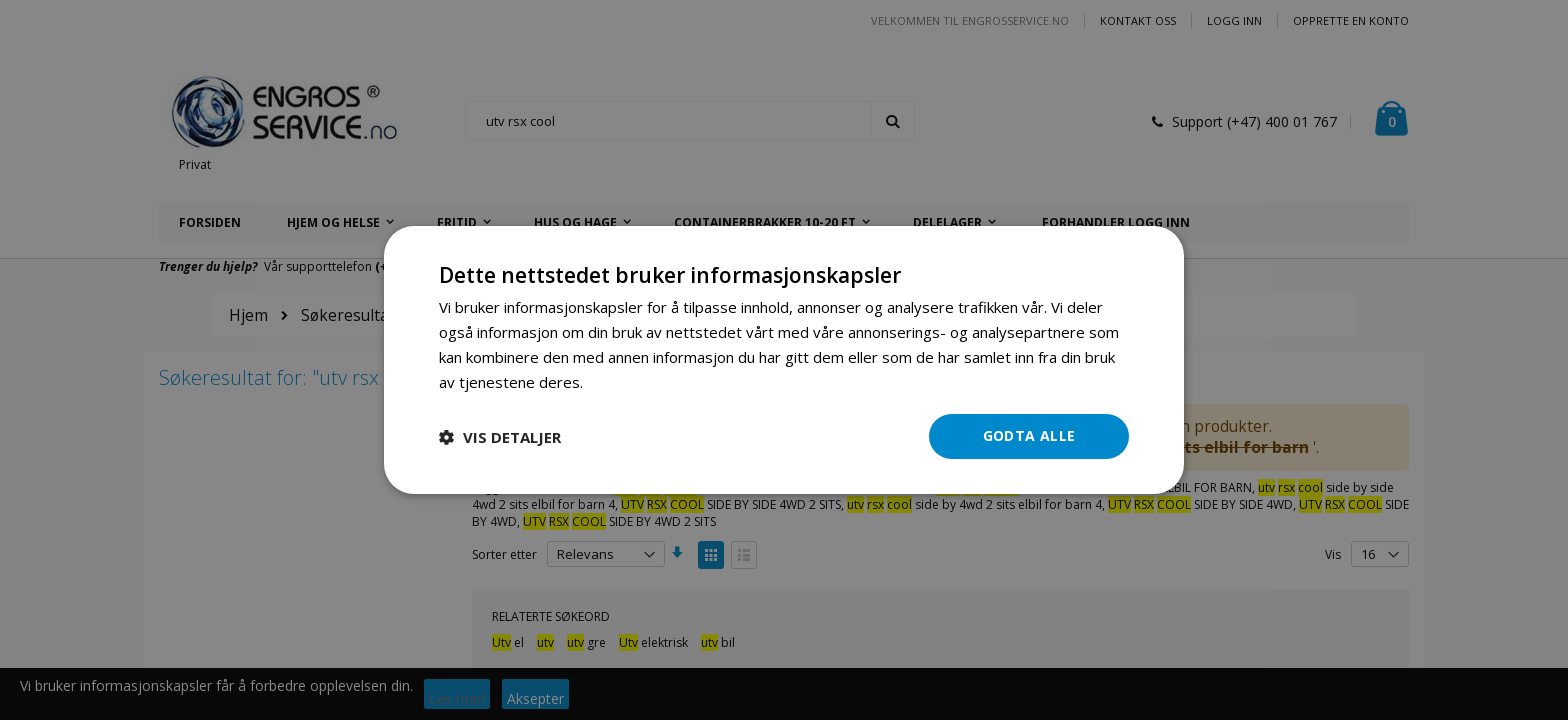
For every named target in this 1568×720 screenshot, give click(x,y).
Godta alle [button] (1029, 435)
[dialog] (784, 360)
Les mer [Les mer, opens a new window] (615, 382)
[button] (500, 437)
